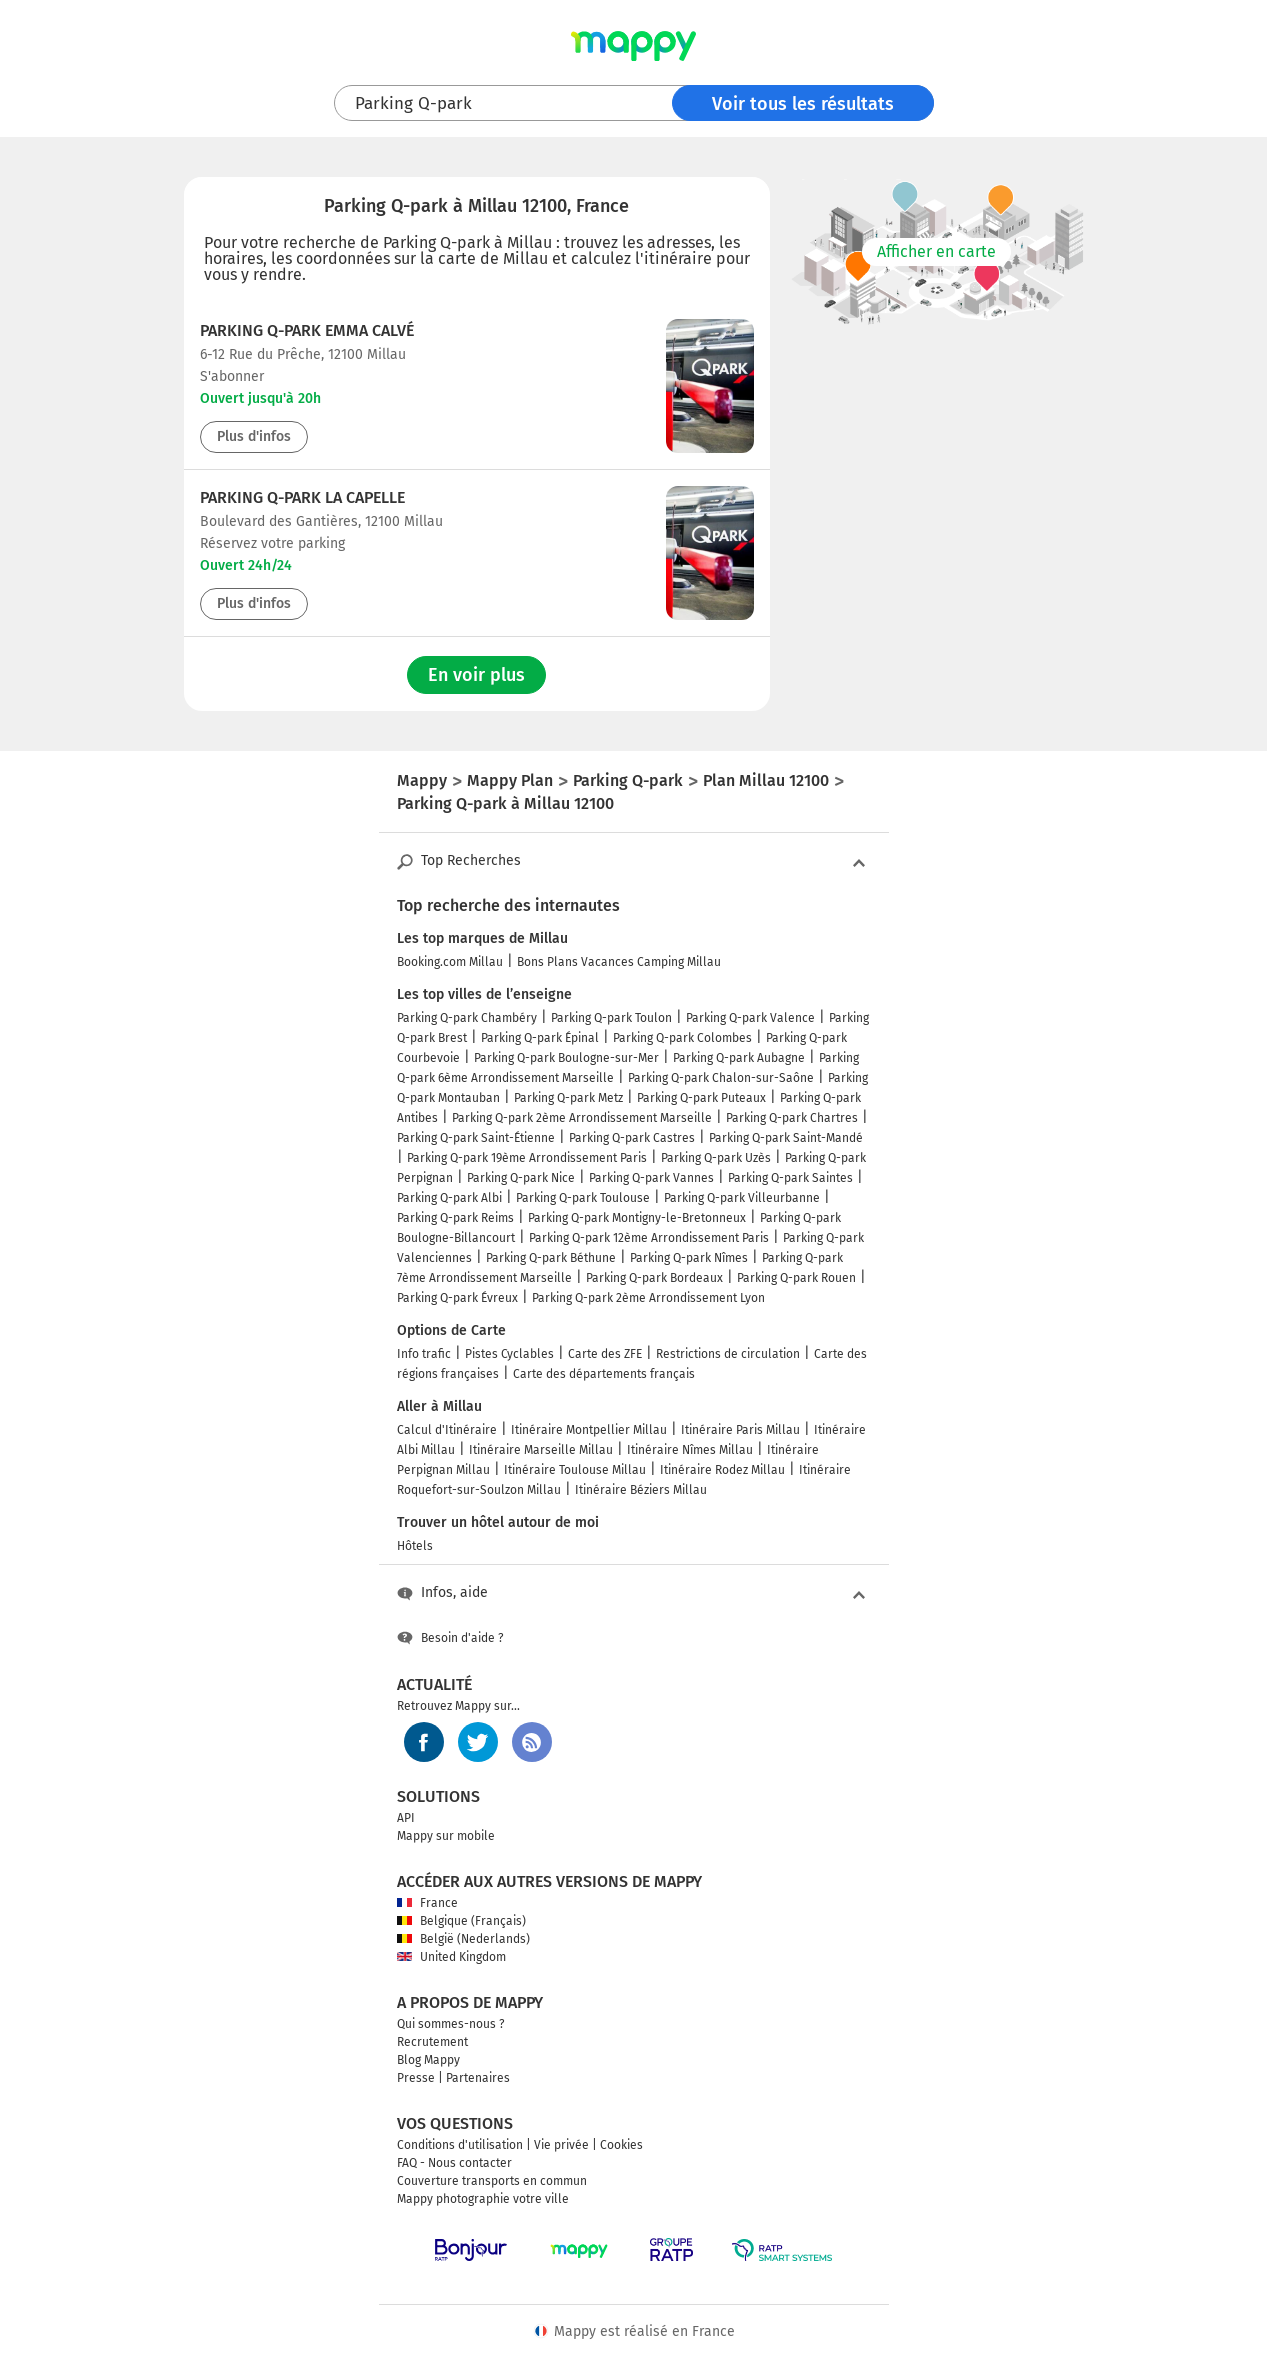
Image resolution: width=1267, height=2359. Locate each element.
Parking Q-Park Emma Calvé (307, 330)
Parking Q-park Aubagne (739, 1058)
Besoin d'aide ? (450, 1638)
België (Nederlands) (463, 1939)
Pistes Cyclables (509, 1354)
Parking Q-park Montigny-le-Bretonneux (637, 1218)
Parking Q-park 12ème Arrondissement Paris (649, 1238)
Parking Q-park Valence (750, 1018)
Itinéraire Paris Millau (740, 1430)
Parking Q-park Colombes (682, 1038)
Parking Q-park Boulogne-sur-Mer (566, 1058)
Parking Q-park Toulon (611, 1018)
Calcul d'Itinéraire (447, 1430)
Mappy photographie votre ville (483, 2199)
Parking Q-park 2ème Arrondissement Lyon (648, 1298)
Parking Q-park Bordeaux (654, 1278)
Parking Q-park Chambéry (467, 1018)
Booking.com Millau (450, 962)
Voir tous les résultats (803, 104)
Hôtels (415, 1546)
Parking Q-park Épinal (540, 1038)
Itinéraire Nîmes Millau (690, 1450)
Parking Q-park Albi (449, 1198)
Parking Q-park (413, 103)
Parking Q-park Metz (568, 1098)
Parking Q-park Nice (521, 1178)
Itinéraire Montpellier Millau (589, 1430)
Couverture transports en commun (492, 2181)
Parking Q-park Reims (455, 1218)
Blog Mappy (428, 2060)
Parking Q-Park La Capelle (302, 497)
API (406, 1818)
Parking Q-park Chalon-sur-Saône (721, 1078)
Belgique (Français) (461, 1921)
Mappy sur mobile (446, 1836)
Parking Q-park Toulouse (583, 1198)
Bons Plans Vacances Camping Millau (619, 962)
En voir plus (476, 675)
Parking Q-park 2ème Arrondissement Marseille (582, 1118)
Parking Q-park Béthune (551, 1258)
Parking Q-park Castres (632, 1138)
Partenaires (478, 2078)
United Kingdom (451, 1957)
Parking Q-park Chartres (792, 1118)
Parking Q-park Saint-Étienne (476, 1138)
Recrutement (432, 2042)
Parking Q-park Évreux (457, 1298)
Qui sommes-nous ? (451, 2024)
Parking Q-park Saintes (790, 1178)
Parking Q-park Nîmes (689, 1258)
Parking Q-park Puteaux (701, 1098)
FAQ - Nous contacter (454, 2163)
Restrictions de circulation (728, 1354)
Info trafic (424, 1354)
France (427, 1903)
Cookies (621, 2145)
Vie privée (561, 2145)
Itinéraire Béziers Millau (641, 1490)
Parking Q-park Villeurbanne (742, 1198)
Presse (416, 2078)
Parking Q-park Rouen (796, 1278)
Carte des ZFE (605, 1354)
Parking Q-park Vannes (651, 1178)
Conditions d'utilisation (460, 2145)
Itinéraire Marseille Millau (541, 1450)
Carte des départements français (604, 1374)
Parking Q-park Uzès (716, 1158)
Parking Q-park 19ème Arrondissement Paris (527, 1158)
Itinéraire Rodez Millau (722, 1470)
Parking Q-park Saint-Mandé (786, 1138)
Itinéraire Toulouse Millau (575, 1470)
